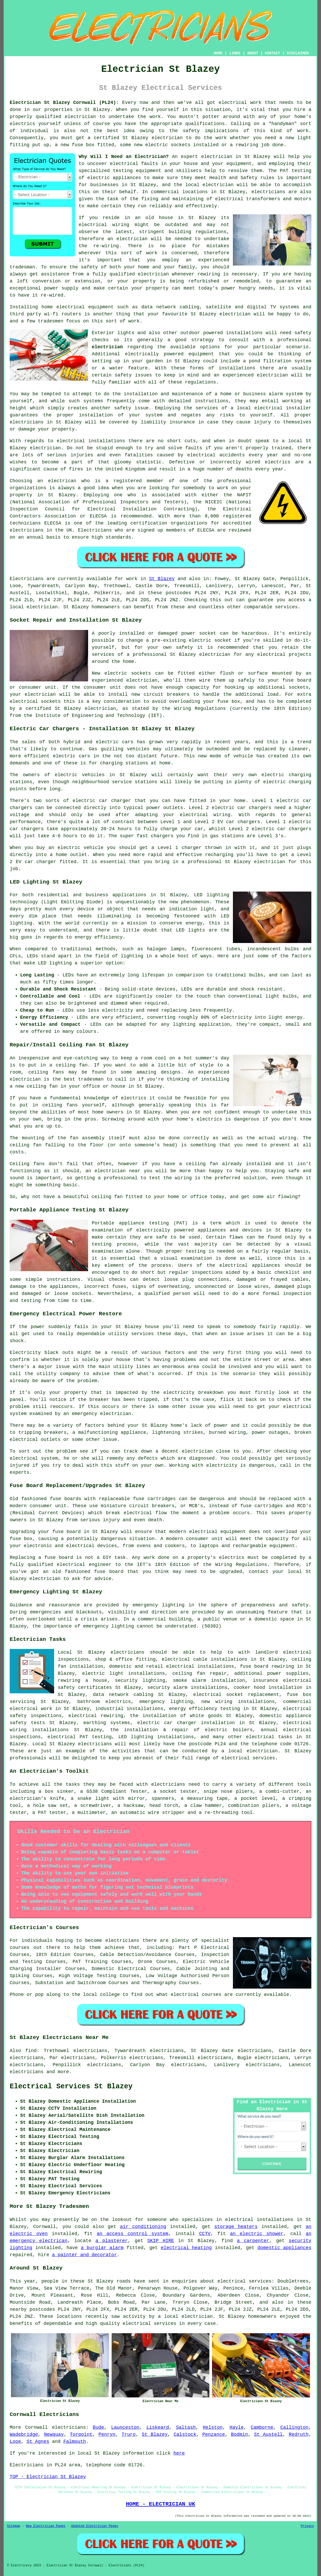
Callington (294, 2427)
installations (244, 332)
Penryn (107, 2434)
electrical (124, 163)
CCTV (204, 2233)
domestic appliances (284, 2247)
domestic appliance (285, 1715)
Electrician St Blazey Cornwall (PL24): (64, 102)
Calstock (185, 2434)
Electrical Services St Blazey (71, 2086)
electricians (69, 2427)
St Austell (268, 2434)
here (179, 2453)
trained (281, 448)
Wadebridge (24, 2434)
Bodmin (239, 2434)
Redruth (299, 2434)
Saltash (186, 2427)
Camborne (262, 2427)
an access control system (132, 2233)
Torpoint (81, 2434)
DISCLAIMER (298, 53)
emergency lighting (166, 1701)
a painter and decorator (84, 2254)
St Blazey (162, 578)
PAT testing (95, 1737)
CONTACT (272, 53)
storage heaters (236, 2226)
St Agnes (38, 2441)
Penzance (213, 2434)
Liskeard (157, 2427)
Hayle (237, 2427)
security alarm (167, 1687)
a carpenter (253, 2240)
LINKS (234, 53)
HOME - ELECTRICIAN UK (160, 2504)
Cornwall (36, 2427)
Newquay (54, 2434)
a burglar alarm (102, 2247)
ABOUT (252, 53)
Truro (129, 2434)
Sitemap (13, 2526)
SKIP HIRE (160, 2240)
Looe (15, 2441)
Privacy (307, 2526)
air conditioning (143, 2226)
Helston (213, 2427)
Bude (98, 2427)
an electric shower (256, 2233)
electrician (80, 116)
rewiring (69, 1680)
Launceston (125, 2427)
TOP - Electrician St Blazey (48, 2476)
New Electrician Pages (45, 2526)
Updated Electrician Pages (94, 2526)
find (31, 2050)
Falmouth (74, 2441)
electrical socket (218, 1694)
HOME (218, 53)
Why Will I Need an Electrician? (124, 156)
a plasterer (111, 2240)
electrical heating (186, 2247)
